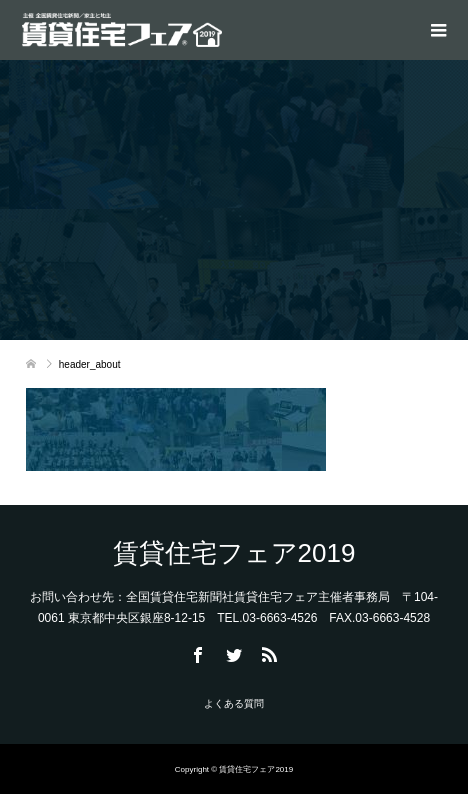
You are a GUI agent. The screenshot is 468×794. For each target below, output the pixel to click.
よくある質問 (234, 703)
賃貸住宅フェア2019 (234, 553)
